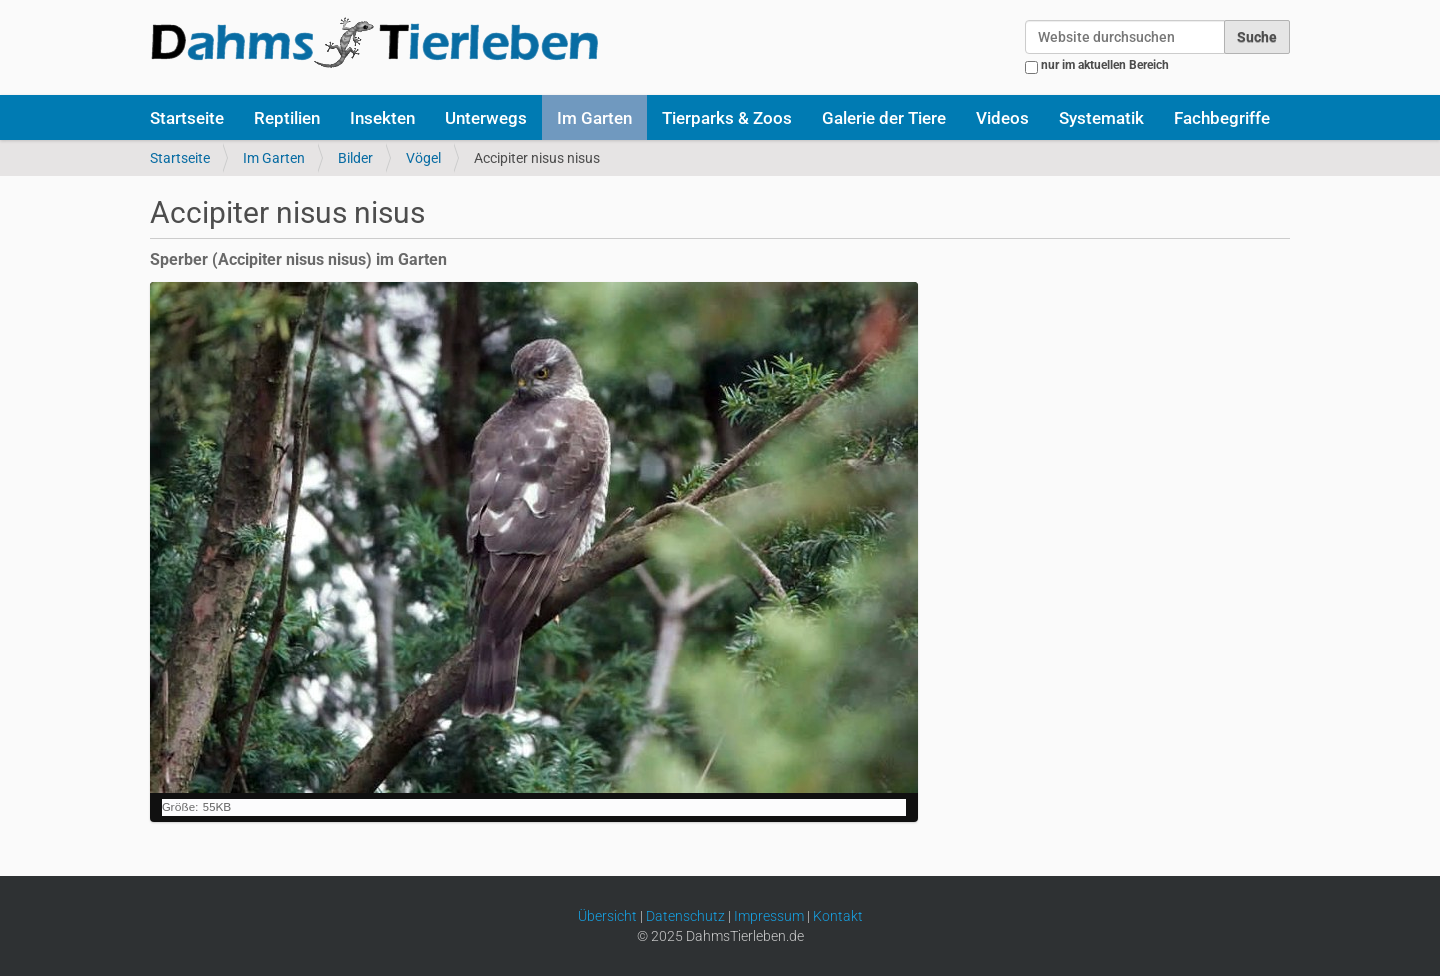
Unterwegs (486, 118)
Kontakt (838, 916)
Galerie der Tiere (884, 118)
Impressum (769, 916)
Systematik (1101, 118)
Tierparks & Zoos (727, 118)
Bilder (355, 158)
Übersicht (607, 916)
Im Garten (594, 118)
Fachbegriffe (1222, 118)
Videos (1002, 118)
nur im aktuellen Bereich (1105, 65)
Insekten (382, 118)
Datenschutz (685, 916)
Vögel (423, 158)
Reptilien (287, 118)
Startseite (187, 118)
